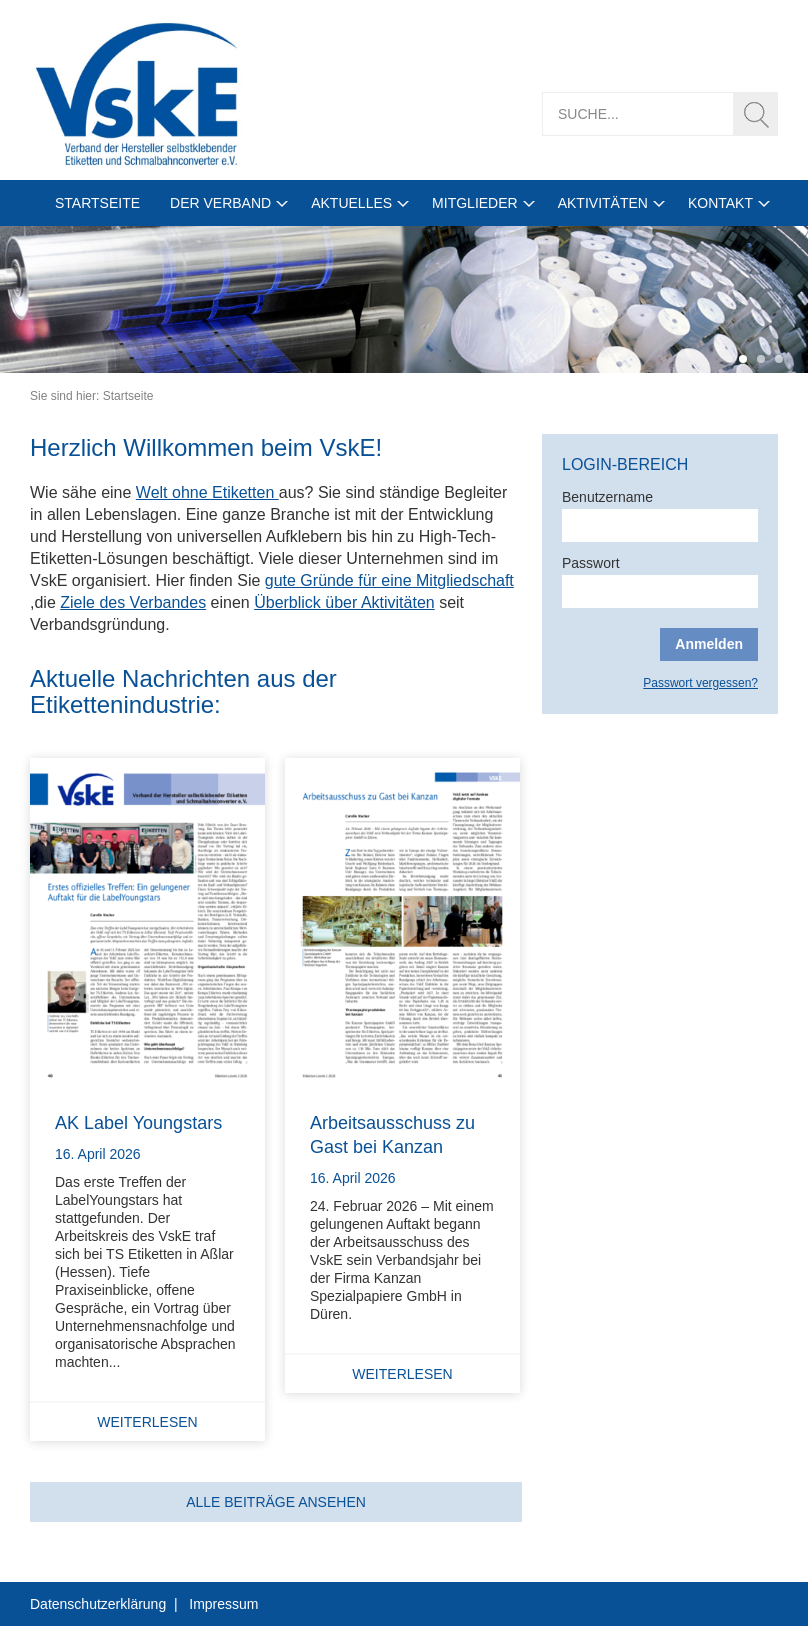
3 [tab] (779, 359)
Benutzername (607, 497)
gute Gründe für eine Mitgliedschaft (389, 580)
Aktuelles (351, 203)
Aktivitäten (603, 203)
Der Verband (220, 203)
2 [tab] (761, 359)
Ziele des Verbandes (133, 602)
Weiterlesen (147, 1422)
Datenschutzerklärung (98, 1604)
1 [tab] (743, 359)
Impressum (223, 1604)
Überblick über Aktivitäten (344, 602)
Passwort (591, 563)
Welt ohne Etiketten (207, 492)
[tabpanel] (404, 299)
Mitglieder (475, 203)
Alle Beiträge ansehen (276, 1502)
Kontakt (720, 203)
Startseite (97, 203)
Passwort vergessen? (700, 683)
